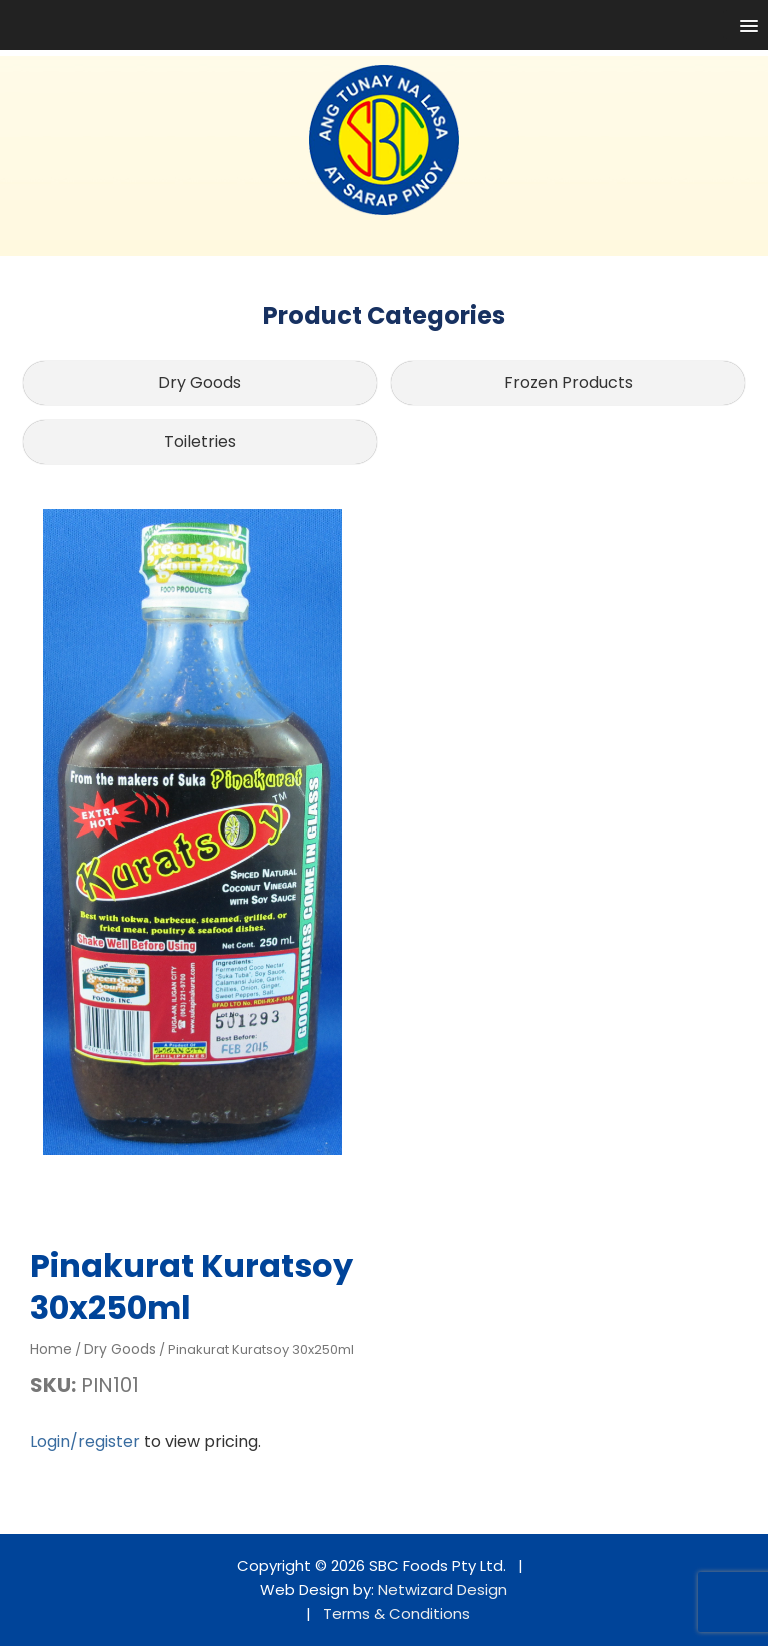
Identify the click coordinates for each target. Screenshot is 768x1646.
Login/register (85, 1441)
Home (51, 1349)
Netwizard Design (442, 1589)
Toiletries (200, 441)
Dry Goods (199, 382)
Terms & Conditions (396, 1613)
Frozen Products (568, 382)
